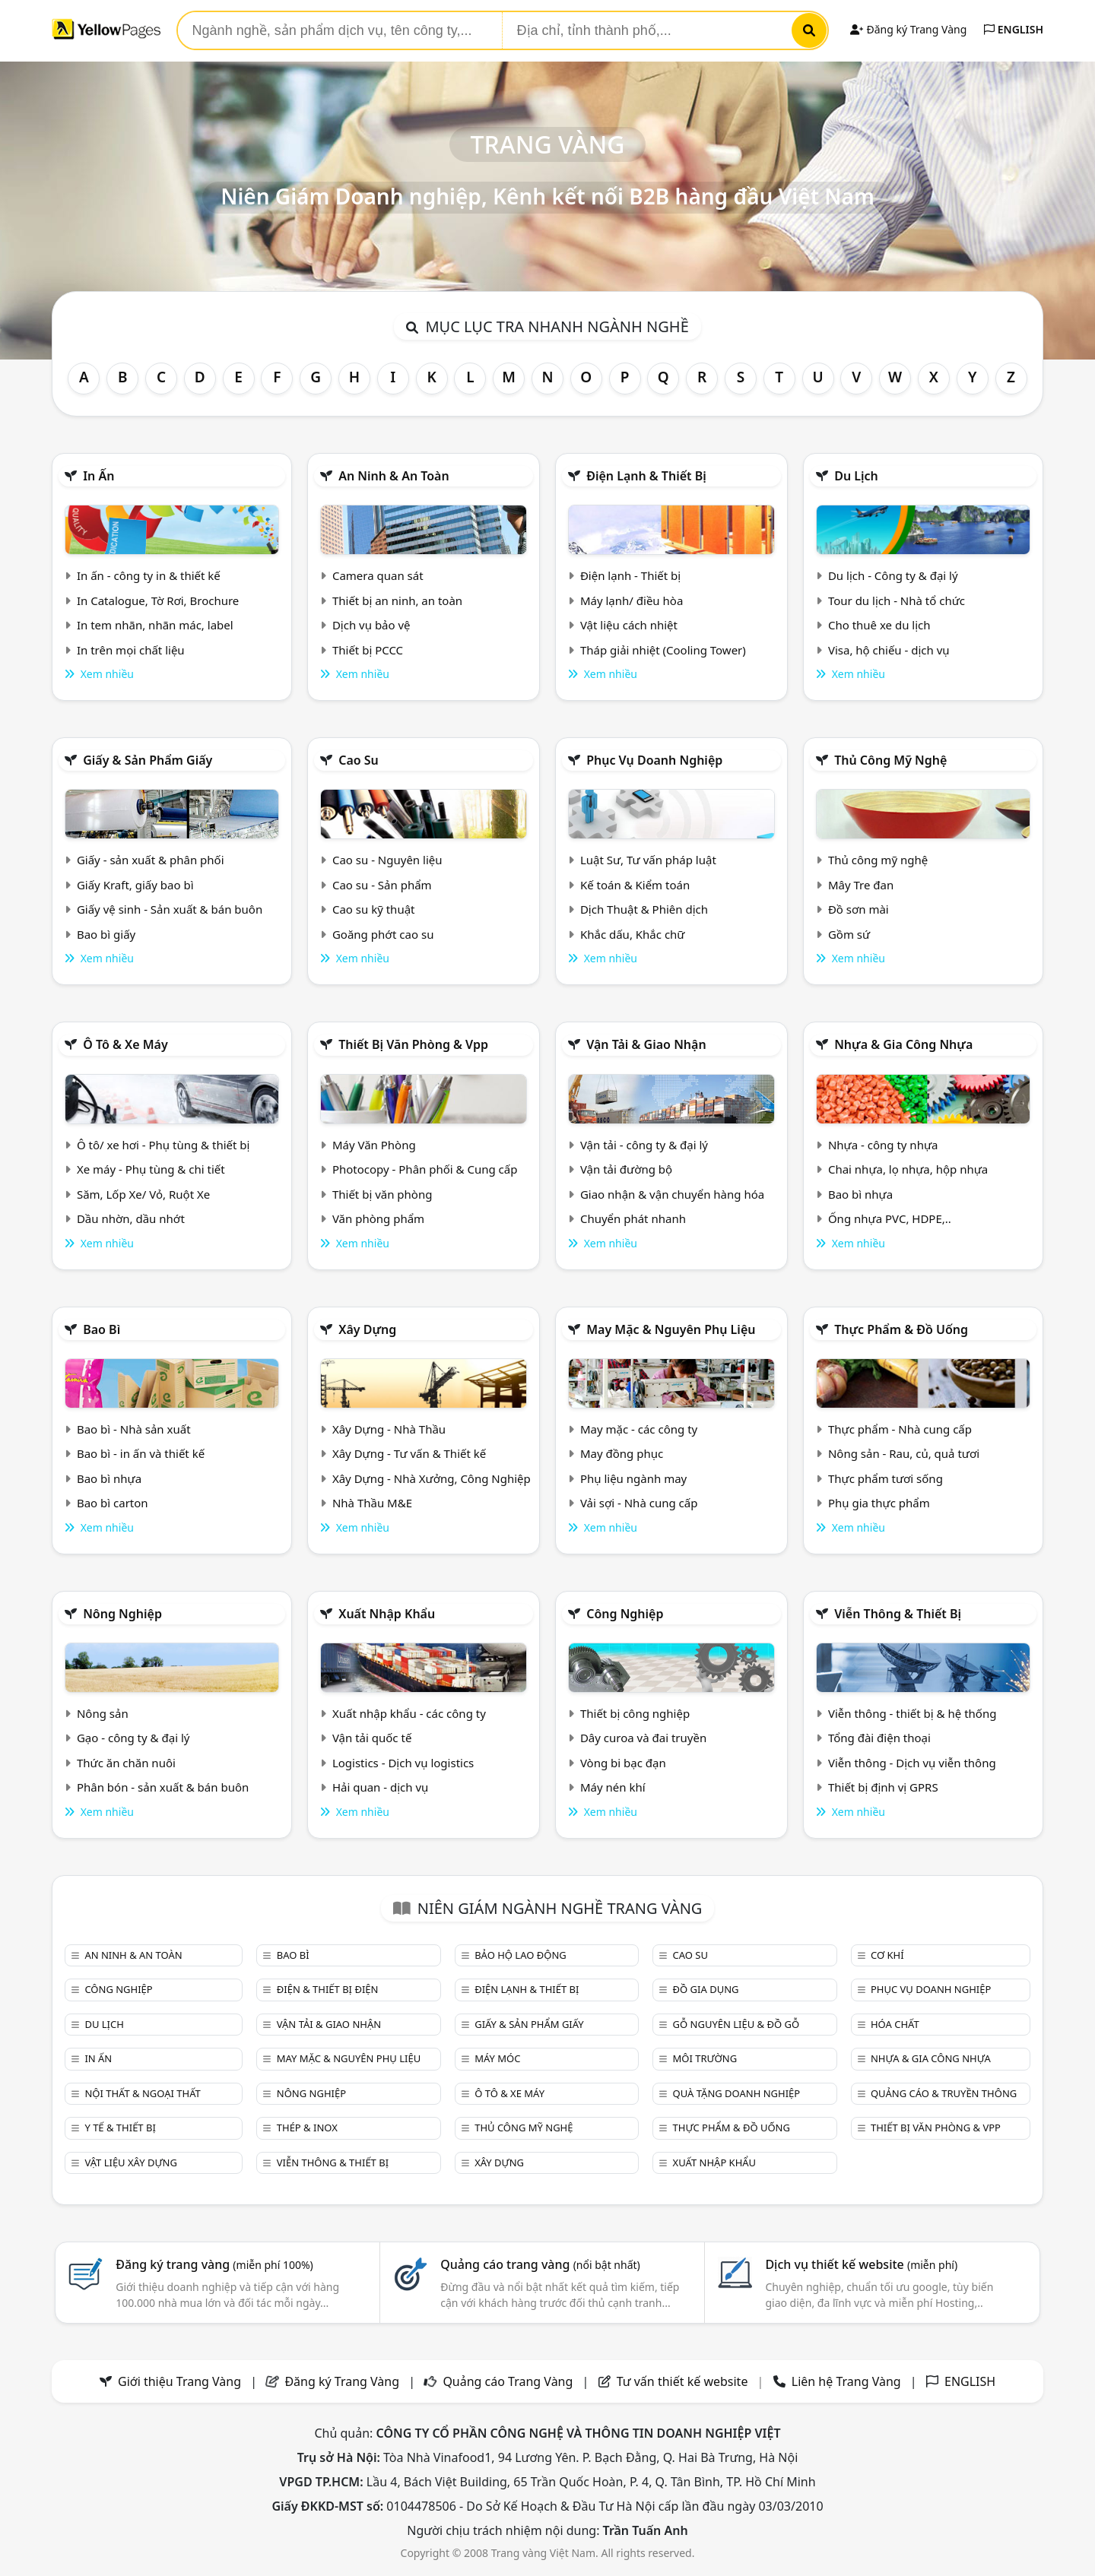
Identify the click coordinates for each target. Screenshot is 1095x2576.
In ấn (98, 475)
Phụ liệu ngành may (633, 1478)
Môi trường (705, 2058)
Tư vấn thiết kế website (684, 2381)
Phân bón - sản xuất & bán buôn (163, 1787)
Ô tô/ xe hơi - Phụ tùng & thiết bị (163, 1144)
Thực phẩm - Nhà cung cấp (900, 1429)
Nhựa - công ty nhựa (883, 1144)
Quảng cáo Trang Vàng (508, 2381)
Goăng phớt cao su (383, 934)
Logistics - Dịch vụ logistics (403, 1762)
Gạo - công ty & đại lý (133, 1737)
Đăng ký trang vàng (214, 2264)
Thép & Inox (307, 2127)
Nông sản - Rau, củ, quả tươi (903, 1453)
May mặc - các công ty (638, 1429)
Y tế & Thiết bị (119, 2127)
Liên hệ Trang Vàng (846, 2381)
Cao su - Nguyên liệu (387, 859)
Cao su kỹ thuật (373, 909)
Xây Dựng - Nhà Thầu (389, 1429)
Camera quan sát (378, 575)
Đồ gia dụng (706, 1989)
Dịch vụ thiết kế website (861, 2264)
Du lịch (856, 475)
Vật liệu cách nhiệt (629, 624)
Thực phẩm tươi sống (885, 1478)
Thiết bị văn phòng (382, 1194)
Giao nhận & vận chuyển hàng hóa (672, 1194)
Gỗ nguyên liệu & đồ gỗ (736, 2024)
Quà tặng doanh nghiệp (737, 2093)
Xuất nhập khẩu (386, 1613)
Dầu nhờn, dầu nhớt (131, 1218)
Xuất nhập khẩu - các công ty (409, 1713)
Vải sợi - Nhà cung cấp (639, 1502)
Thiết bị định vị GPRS (883, 1787)
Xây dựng (367, 1329)
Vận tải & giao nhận (646, 1044)
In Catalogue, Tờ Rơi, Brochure (158, 600)
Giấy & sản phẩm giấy (147, 760)
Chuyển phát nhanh (633, 1218)
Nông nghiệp (122, 1613)
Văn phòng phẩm (378, 1218)
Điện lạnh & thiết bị (646, 475)
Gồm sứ (849, 934)
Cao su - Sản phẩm (382, 884)
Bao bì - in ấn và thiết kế (141, 1453)
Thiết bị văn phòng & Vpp (413, 1044)
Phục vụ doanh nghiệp (654, 760)
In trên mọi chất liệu (131, 649)
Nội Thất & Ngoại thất (142, 2093)
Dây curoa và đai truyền (643, 1737)
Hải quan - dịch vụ (380, 1787)
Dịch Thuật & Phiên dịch (644, 909)
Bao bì (101, 1329)
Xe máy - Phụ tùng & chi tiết (151, 1169)
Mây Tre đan (860, 884)
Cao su (358, 760)
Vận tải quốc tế (371, 1737)
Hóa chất (895, 2024)
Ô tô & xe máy (125, 1044)
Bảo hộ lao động (520, 1955)
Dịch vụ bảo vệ (371, 624)
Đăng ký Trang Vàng (908, 29)
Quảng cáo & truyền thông (944, 2093)
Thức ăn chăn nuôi (126, 1762)
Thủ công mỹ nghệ (890, 760)
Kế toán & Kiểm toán (635, 884)
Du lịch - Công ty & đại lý (893, 575)
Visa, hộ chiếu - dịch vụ (889, 649)
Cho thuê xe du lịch (879, 624)
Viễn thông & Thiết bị (897, 1613)
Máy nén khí (613, 1787)
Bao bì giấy (106, 934)
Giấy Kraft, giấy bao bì (135, 884)
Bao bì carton (112, 1502)
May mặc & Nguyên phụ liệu (670, 1329)
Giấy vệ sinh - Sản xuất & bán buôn (169, 909)
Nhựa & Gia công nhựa (903, 1044)
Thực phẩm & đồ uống (901, 1329)
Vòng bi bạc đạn (623, 1762)
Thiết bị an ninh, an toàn (397, 600)
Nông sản (103, 1713)
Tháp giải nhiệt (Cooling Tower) (663, 649)
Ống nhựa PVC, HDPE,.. (889, 1218)
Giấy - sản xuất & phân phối (150, 859)
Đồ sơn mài (858, 909)
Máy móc (497, 2058)
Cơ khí (887, 1955)
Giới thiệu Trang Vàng (179, 2381)
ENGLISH (1013, 29)
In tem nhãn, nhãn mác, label (155, 624)
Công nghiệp (624, 1613)
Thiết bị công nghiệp (635, 1713)
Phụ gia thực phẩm (879, 1502)
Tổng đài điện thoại (879, 1737)
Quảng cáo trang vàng (540, 2264)
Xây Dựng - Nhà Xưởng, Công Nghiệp (431, 1478)
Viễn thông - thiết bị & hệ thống (912, 1713)
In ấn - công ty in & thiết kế (149, 575)
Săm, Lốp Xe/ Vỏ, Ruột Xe (143, 1194)
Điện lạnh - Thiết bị (630, 575)
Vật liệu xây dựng (130, 2162)
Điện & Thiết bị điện (328, 1989)
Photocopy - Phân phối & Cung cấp (425, 1169)
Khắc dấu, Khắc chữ (632, 934)
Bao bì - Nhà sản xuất (134, 1429)
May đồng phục (621, 1453)
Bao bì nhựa (860, 1194)
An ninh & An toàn (393, 475)
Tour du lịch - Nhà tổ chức (896, 600)
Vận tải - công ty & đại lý (644, 1144)
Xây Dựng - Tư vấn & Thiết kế (409, 1453)
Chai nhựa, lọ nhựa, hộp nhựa (908, 1169)
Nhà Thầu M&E (372, 1502)
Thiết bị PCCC (367, 649)
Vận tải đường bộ (626, 1169)
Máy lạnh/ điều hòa (631, 600)
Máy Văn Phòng (374, 1144)
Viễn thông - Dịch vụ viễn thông (912, 1762)
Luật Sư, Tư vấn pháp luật (648, 859)
